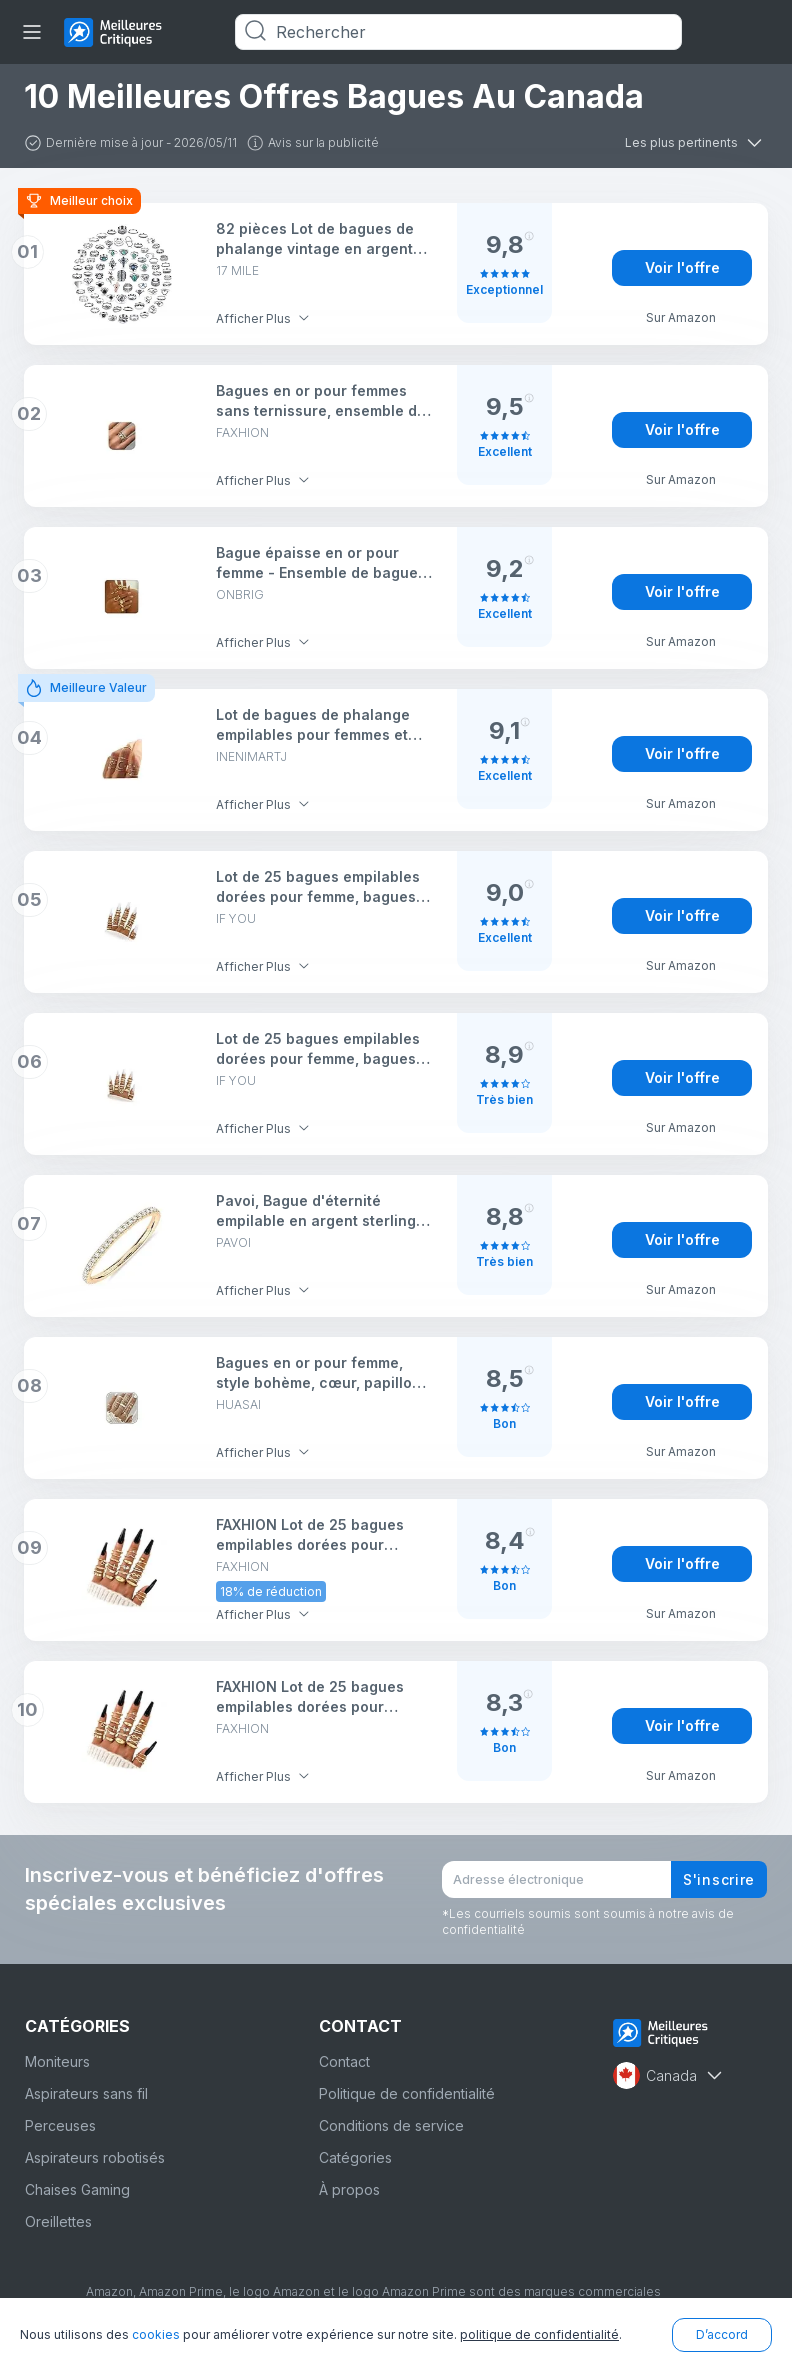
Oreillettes (58, 2221)
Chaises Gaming (77, 2189)
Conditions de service (391, 2125)
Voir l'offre (682, 267)
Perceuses (60, 2125)
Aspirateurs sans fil (86, 2093)
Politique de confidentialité (407, 2093)
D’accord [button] (722, 2334)
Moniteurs (57, 2061)
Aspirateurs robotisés (95, 2157)
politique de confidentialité (539, 2334)
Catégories (355, 2157)
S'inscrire (719, 1879)
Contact (344, 2061)
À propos (349, 2189)
